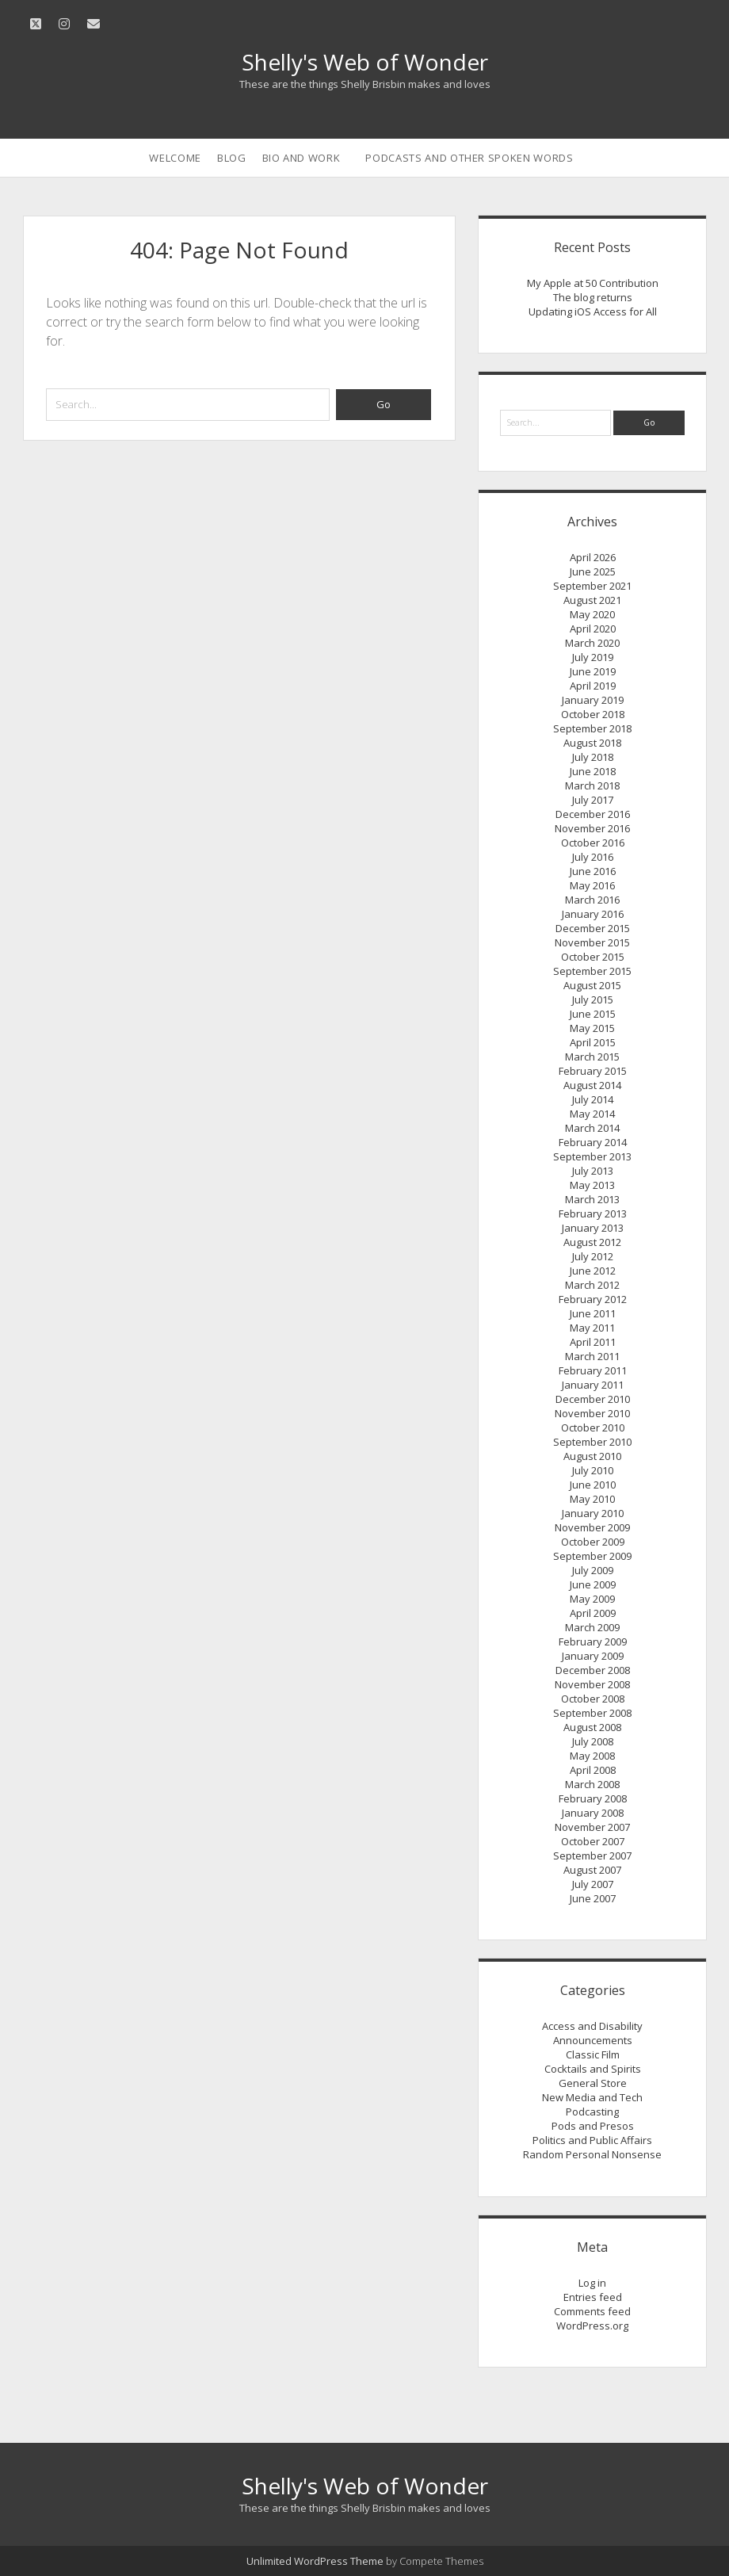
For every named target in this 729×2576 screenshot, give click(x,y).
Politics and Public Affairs (592, 2140)
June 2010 (593, 1484)
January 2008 (593, 1813)
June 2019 (593, 671)
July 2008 (592, 1741)
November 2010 (592, 1413)
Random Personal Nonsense (592, 2154)
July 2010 (592, 1470)
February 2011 (593, 1370)
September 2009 (592, 1556)
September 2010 (592, 1442)
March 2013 (592, 1199)
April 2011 (593, 1342)
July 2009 (592, 1570)
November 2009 (592, 1527)
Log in (592, 2283)
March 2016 (592, 899)
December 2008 (592, 1670)
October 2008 (592, 1698)
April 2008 (593, 1770)
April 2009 (593, 1613)
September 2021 (592, 586)
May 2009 (592, 1599)
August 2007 (592, 1870)
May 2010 (592, 1499)
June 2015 (593, 1014)
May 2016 (592, 885)
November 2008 (592, 1684)
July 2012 (592, 1256)
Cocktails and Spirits (592, 2069)
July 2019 (592, 657)
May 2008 (592, 1756)
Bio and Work (301, 158)
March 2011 (592, 1356)
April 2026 (593, 557)
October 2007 (592, 1841)
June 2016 (593, 871)
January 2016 (593, 914)
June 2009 (593, 1584)
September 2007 (592, 1855)
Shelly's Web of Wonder (365, 62)
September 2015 (592, 971)
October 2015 (592, 957)
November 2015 (592, 942)
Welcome (175, 158)
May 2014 (592, 1113)
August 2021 (592, 600)
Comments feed (592, 2311)
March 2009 (592, 1627)
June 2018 (593, 771)
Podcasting (592, 2111)
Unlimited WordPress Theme (315, 2561)
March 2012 (592, 1285)
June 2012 (593, 1270)
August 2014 (592, 1085)
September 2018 (592, 728)
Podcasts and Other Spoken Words (469, 158)
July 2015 (592, 999)
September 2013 (592, 1156)
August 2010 (592, 1456)
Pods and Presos (593, 2126)
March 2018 (592, 785)
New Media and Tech (592, 2097)
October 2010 (592, 1427)
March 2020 (592, 643)
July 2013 (592, 1171)
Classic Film (593, 2054)
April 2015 (593, 1042)
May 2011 (592, 1327)
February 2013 (593, 1213)
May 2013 (592, 1185)
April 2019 (593, 685)
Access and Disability (592, 2026)
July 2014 (592, 1099)
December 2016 (592, 814)
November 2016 (592, 828)
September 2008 (592, 1713)
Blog (231, 158)
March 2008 (592, 1784)
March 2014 (592, 1128)
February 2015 (593, 1071)
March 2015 (592, 1056)
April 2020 (593, 628)
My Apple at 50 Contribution (592, 283)
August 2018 (592, 743)
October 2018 (592, 714)
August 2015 (592, 985)
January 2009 (593, 1656)
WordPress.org (592, 2325)
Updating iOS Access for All (593, 311)
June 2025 (593, 571)
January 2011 (593, 1385)
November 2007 (592, 1827)
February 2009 (593, 1641)
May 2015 (592, 1028)
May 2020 (592, 614)
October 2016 (592, 842)
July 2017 (592, 800)
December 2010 (592, 1399)
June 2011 (593, 1313)
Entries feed (592, 2297)
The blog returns (592, 297)
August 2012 (592, 1242)
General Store (593, 2083)
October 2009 (592, 1542)
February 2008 (593, 1798)
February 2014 (593, 1142)
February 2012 (593, 1299)
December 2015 (592, 928)
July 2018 (592, 757)
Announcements (592, 2040)
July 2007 (592, 1884)
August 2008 (592, 1727)
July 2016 (592, 857)
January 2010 (593, 1513)
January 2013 (593, 1228)
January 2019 (593, 700)
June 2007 (593, 1898)
